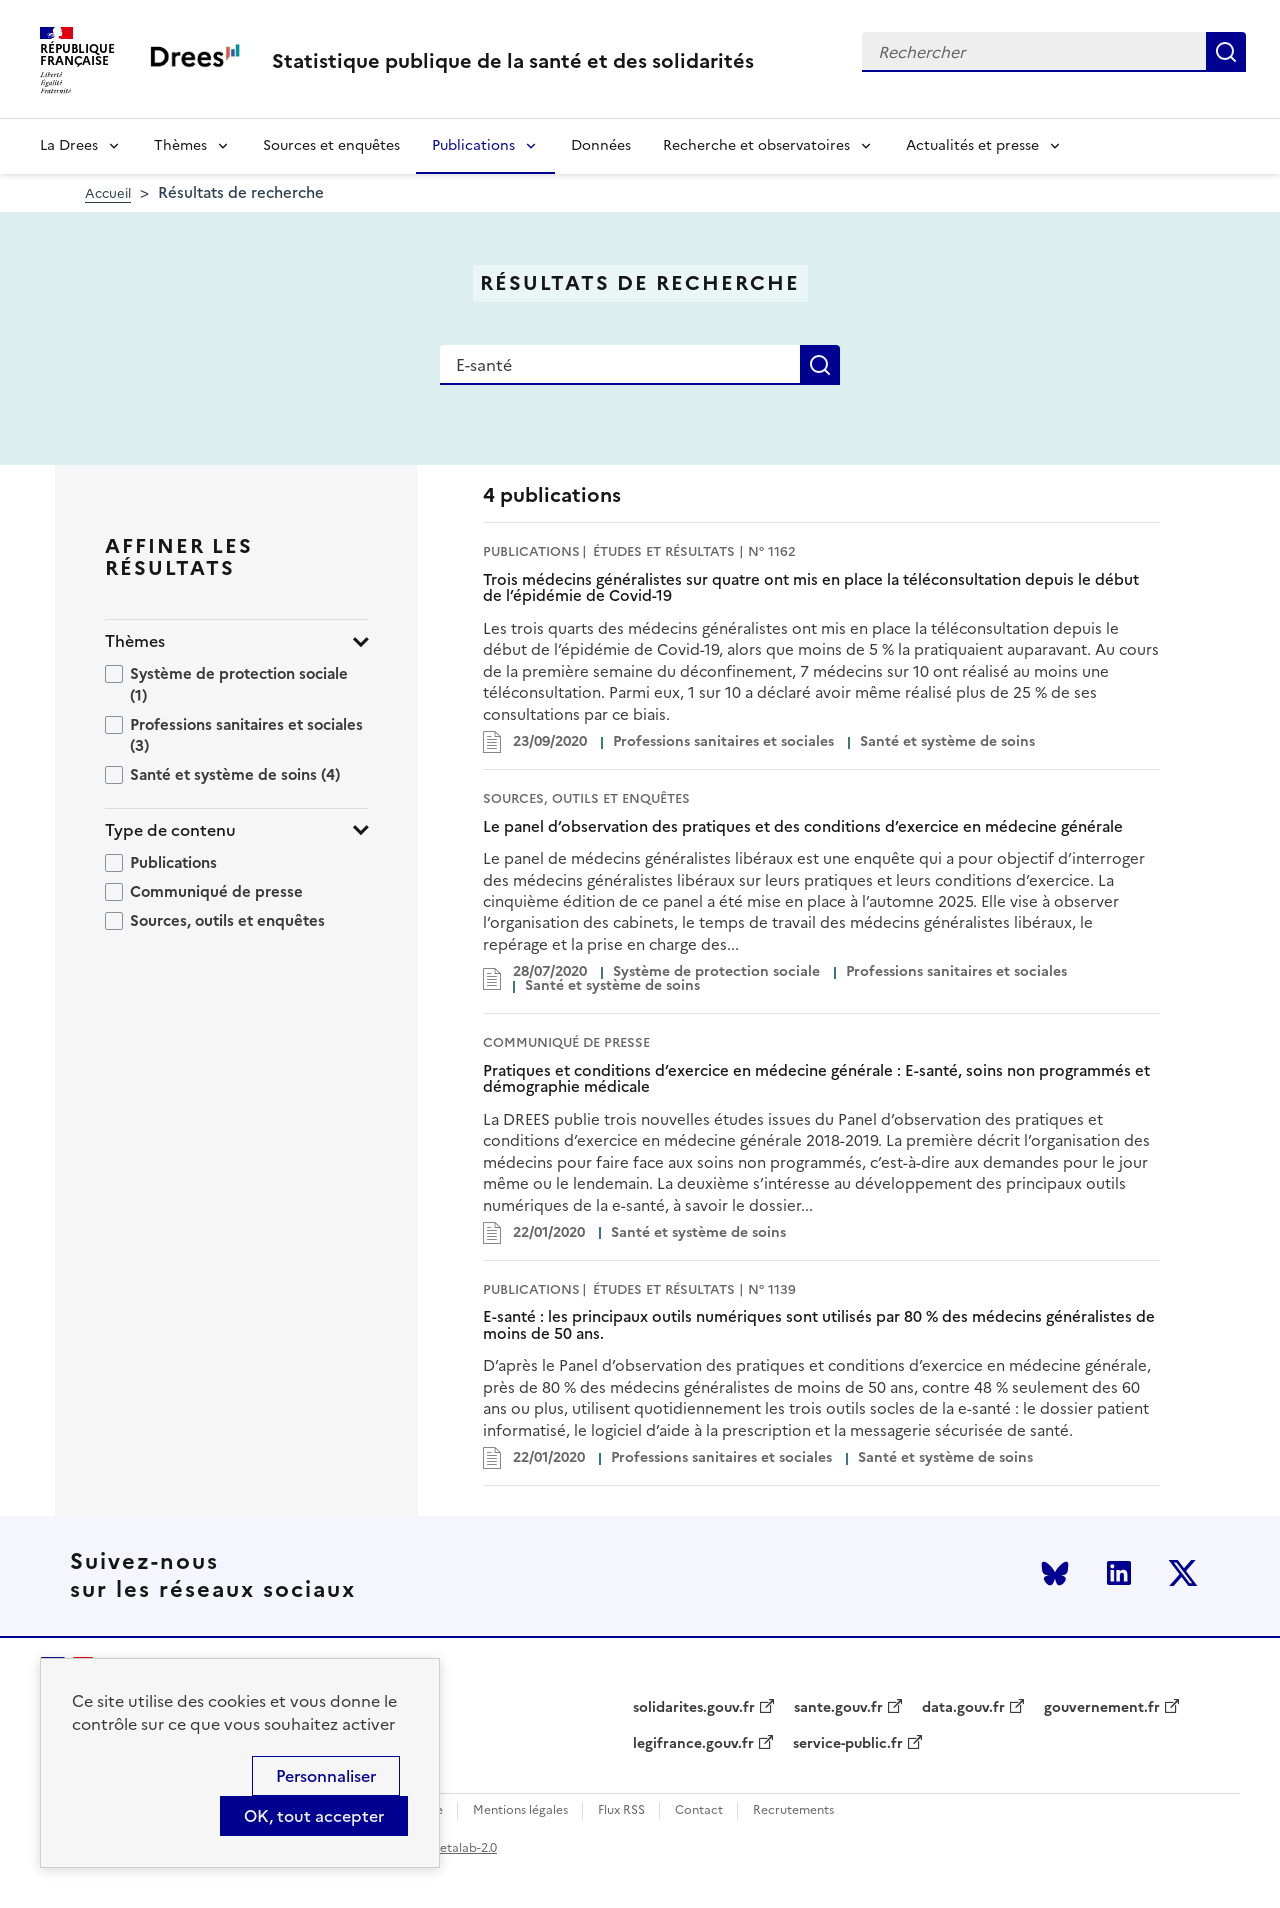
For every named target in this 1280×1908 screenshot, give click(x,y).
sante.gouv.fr (838, 1708)
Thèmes (180, 145)
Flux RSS (621, 1810)
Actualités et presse (972, 145)
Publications (473, 145)
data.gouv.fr (963, 1708)
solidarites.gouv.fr (694, 1708)
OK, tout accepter (314, 1816)
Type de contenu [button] (170, 830)
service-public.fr (848, 1744)
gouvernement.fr (1102, 1708)
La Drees (69, 145)
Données (601, 145)
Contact (699, 1810)
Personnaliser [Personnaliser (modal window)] (326, 1776)
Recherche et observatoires (756, 145)
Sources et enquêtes (331, 145)
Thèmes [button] (135, 641)
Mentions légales (520, 1810)
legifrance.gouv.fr (693, 1744)
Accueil (108, 193)
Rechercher (1226, 52)
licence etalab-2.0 (446, 1848)
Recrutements (793, 1810)
